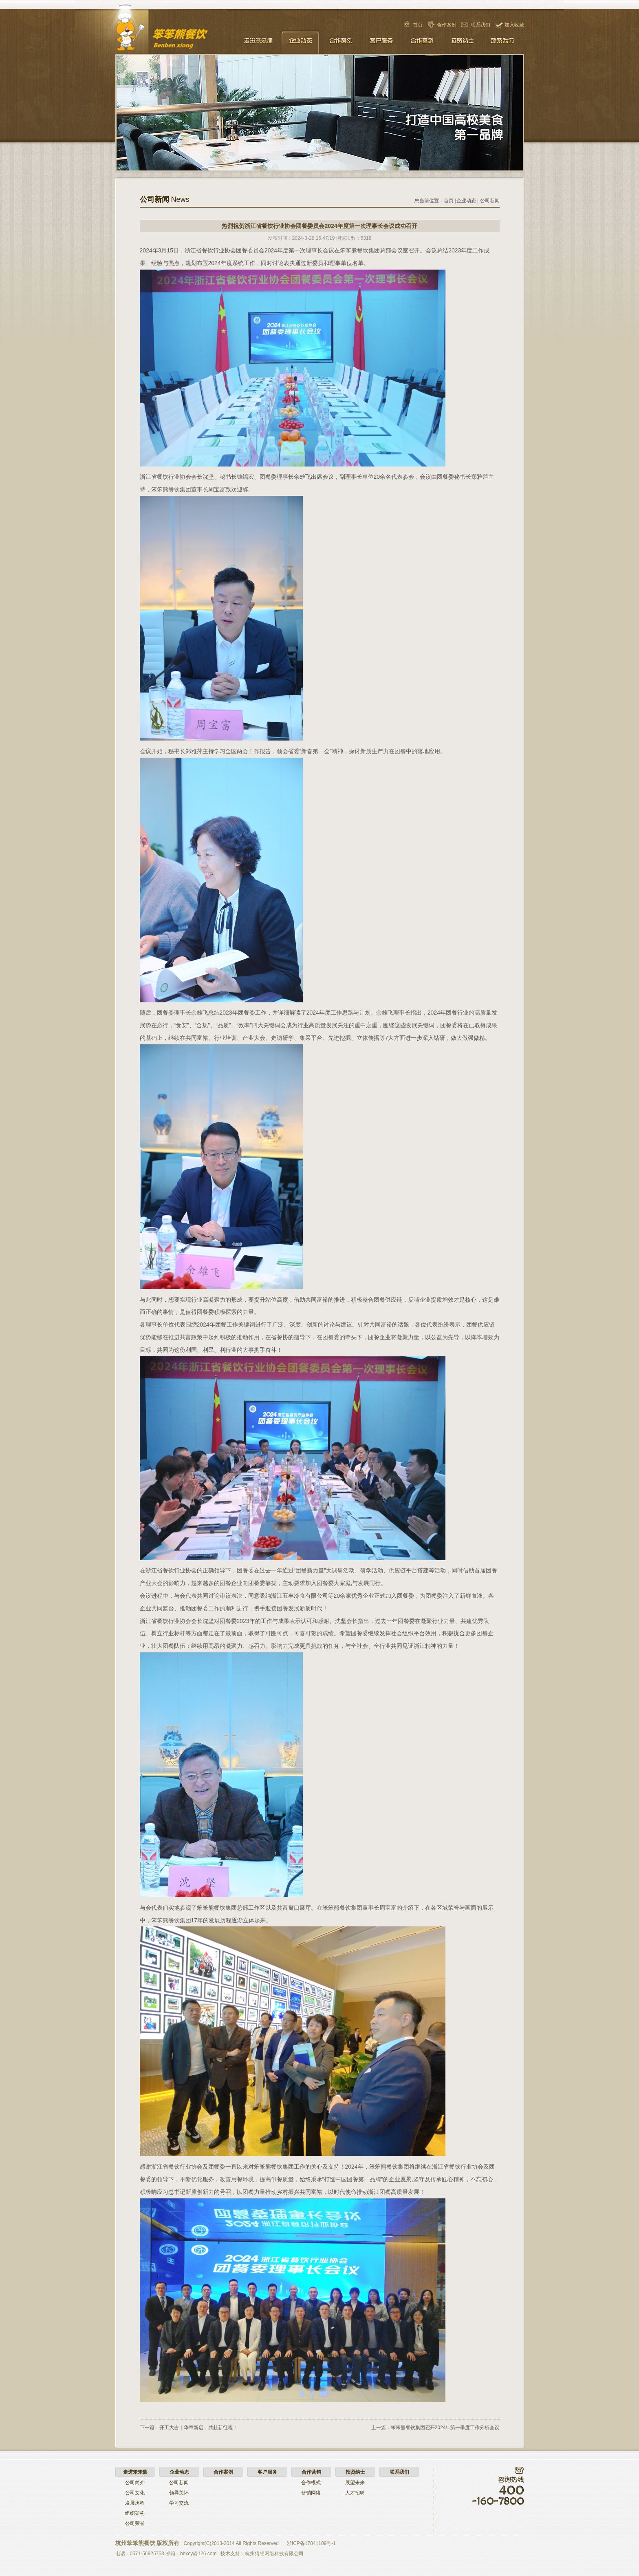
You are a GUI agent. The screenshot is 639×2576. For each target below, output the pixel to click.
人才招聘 (355, 2493)
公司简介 (135, 2482)
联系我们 (480, 25)
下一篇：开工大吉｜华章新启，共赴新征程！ (189, 2427)
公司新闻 (490, 200)
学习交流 (179, 2503)
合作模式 (311, 2482)
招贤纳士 (463, 41)
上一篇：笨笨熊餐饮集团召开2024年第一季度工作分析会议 (435, 2427)
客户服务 (381, 41)
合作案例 (446, 25)
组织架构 (135, 2513)
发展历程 (135, 2503)
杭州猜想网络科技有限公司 (274, 2553)
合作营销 (422, 41)
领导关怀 (179, 2493)
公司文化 (135, 2493)
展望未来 (355, 2482)
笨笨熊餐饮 (177, 35)
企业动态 (300, 41)
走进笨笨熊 (259, 41)
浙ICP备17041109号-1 (311, 2543)
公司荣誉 (135, 2523)
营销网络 (311, 2493)
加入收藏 (514, 25)
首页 (418, 25)
